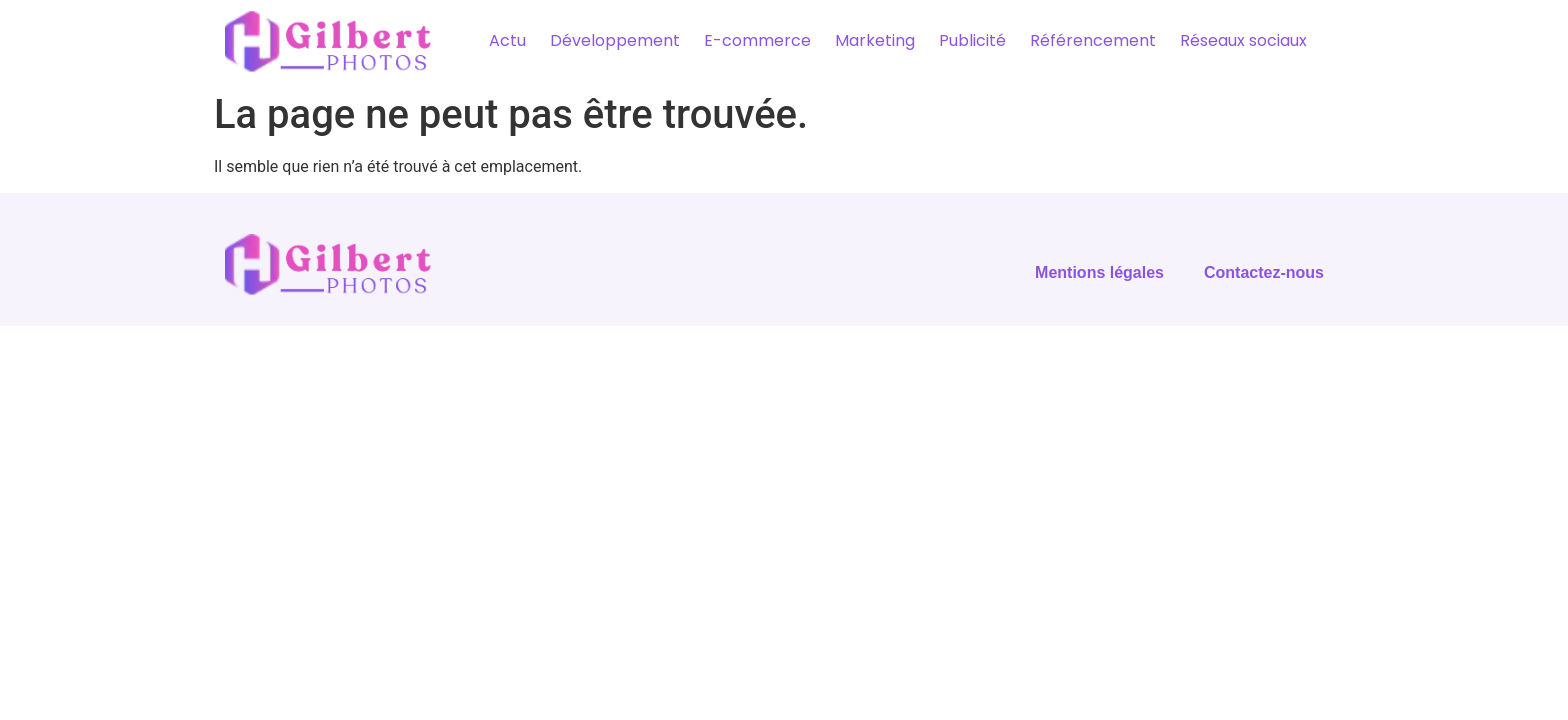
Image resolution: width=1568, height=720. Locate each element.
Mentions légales (1099, 272)
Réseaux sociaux (1243, 40)
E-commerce (757, 40)
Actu (507, 40)
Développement (615, 40)
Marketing (875, 40)
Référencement (1093, 40)
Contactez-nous (1264, 272)
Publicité (972, 40)
